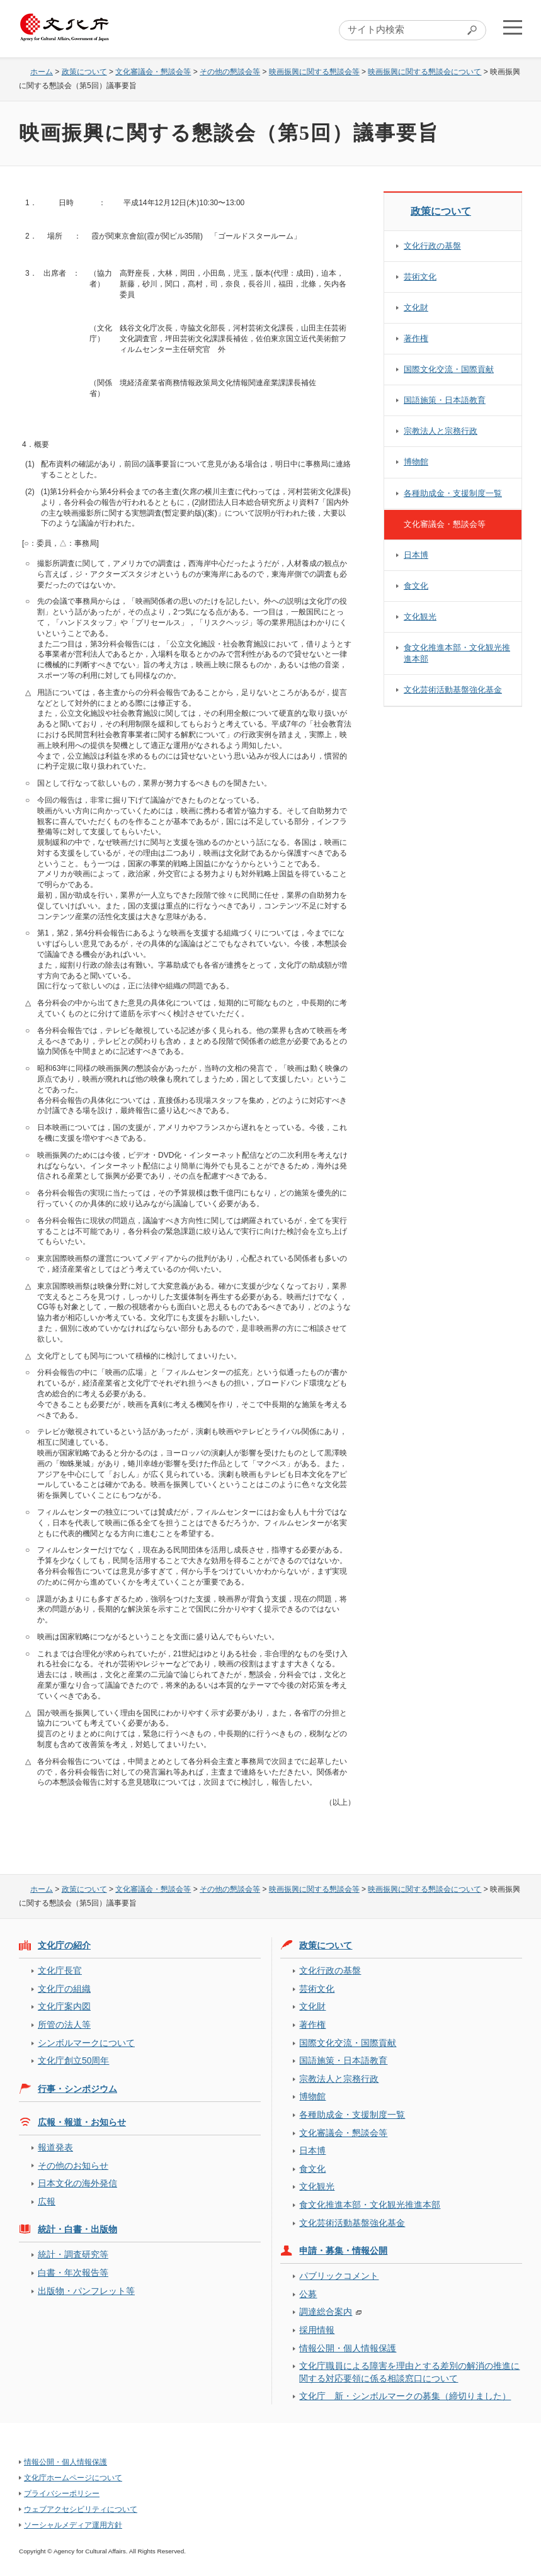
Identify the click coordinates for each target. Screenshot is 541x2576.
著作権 (416, 338)
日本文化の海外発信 (77, 2183)
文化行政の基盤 (432, 246)
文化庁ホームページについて (73, 2477)
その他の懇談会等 (230, 71)
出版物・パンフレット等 (86, 2291)
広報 (46, 2201)
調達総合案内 (325, 2312)
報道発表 (55, 2147)
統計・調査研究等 (73, 2254)
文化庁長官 (60, 1970)
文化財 (416, 307)
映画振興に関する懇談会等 (314, 71)
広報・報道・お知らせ (82, 2122)
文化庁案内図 (64, 2006)
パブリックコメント (339, 2276)
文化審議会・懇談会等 (153, 71)
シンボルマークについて (86, 2043)
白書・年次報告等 (73, 2273)
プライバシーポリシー (62, 2493)
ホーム (41, 71)
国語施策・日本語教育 (445, 400)
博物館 (416, 461)
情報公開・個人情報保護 (347, 2348)
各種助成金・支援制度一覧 (453, 493)
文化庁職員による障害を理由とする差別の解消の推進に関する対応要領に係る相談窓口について (409, 2372)
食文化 (416, 585)
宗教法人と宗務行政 (440, 431)
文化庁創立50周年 (73, 2060)
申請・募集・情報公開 (343, 2251)
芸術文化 (420, 276)
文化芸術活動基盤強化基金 (453, 689)
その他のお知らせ (73, 2166)
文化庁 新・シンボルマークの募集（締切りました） (405, 2396)
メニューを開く (511, 29)
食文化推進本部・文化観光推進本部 (457, 653)
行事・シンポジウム (77, 2089)
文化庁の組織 (64, 1989)
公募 (308, 2294)
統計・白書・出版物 (77, 2229)
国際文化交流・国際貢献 (449, 369)
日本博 (416, 555)
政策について (84, 71)
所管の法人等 (64, 2025)
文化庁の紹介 (64, 1945)
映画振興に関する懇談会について (424, 71)
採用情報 (316, 2330)
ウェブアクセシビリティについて (80, 2509)
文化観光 (420, 616)
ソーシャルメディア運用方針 (73, 2525)
